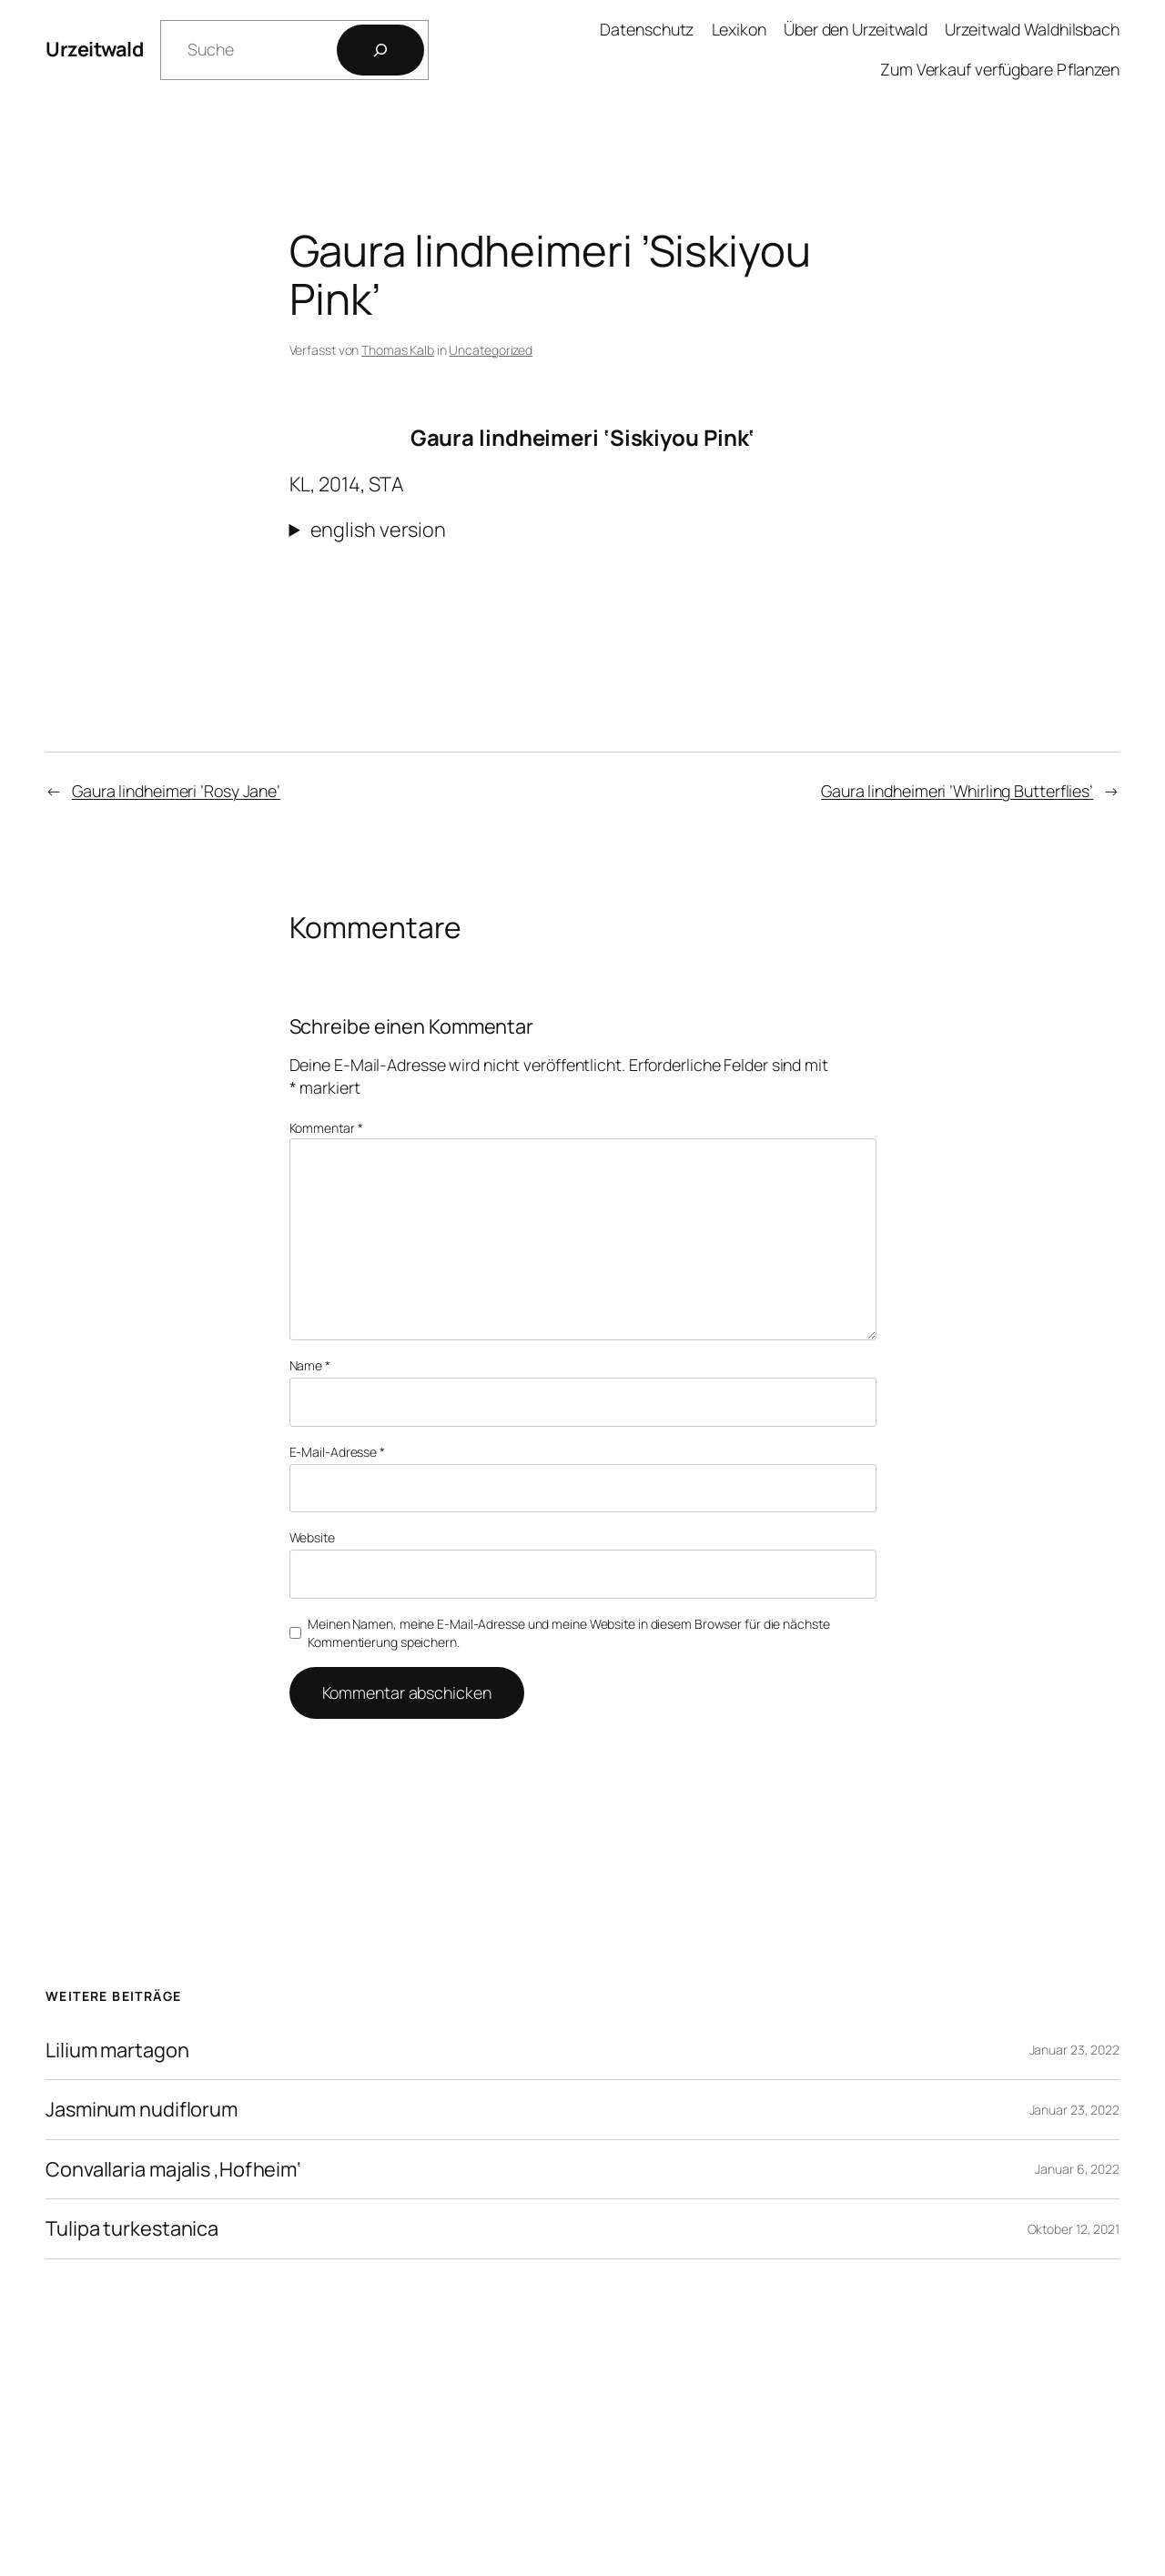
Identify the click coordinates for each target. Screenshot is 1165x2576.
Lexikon (739, 29)
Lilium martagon (117, 2050)
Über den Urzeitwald (855, 29)
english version (378, 529)
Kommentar (326, 1127)
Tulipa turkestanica (132, 2228)
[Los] (380, 50)
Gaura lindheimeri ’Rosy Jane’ (176, 791)
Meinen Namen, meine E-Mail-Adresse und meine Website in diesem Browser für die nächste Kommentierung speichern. (568, 1633)
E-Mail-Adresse (337, 1451)
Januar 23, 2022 (1074, 2049)
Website (312, 1537)
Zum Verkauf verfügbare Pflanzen (999, 69)
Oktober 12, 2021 (1073, 2229)
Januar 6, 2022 (1077, 2168)
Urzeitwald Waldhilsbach (1032, 29)
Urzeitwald (94, 49)
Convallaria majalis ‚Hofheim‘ (173, 2169)
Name (309, 1365)
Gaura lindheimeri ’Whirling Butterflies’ (957, 791)
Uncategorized (490, 350)
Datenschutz (647, 29)
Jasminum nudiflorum (142, 2109)
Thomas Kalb (397, 350)
